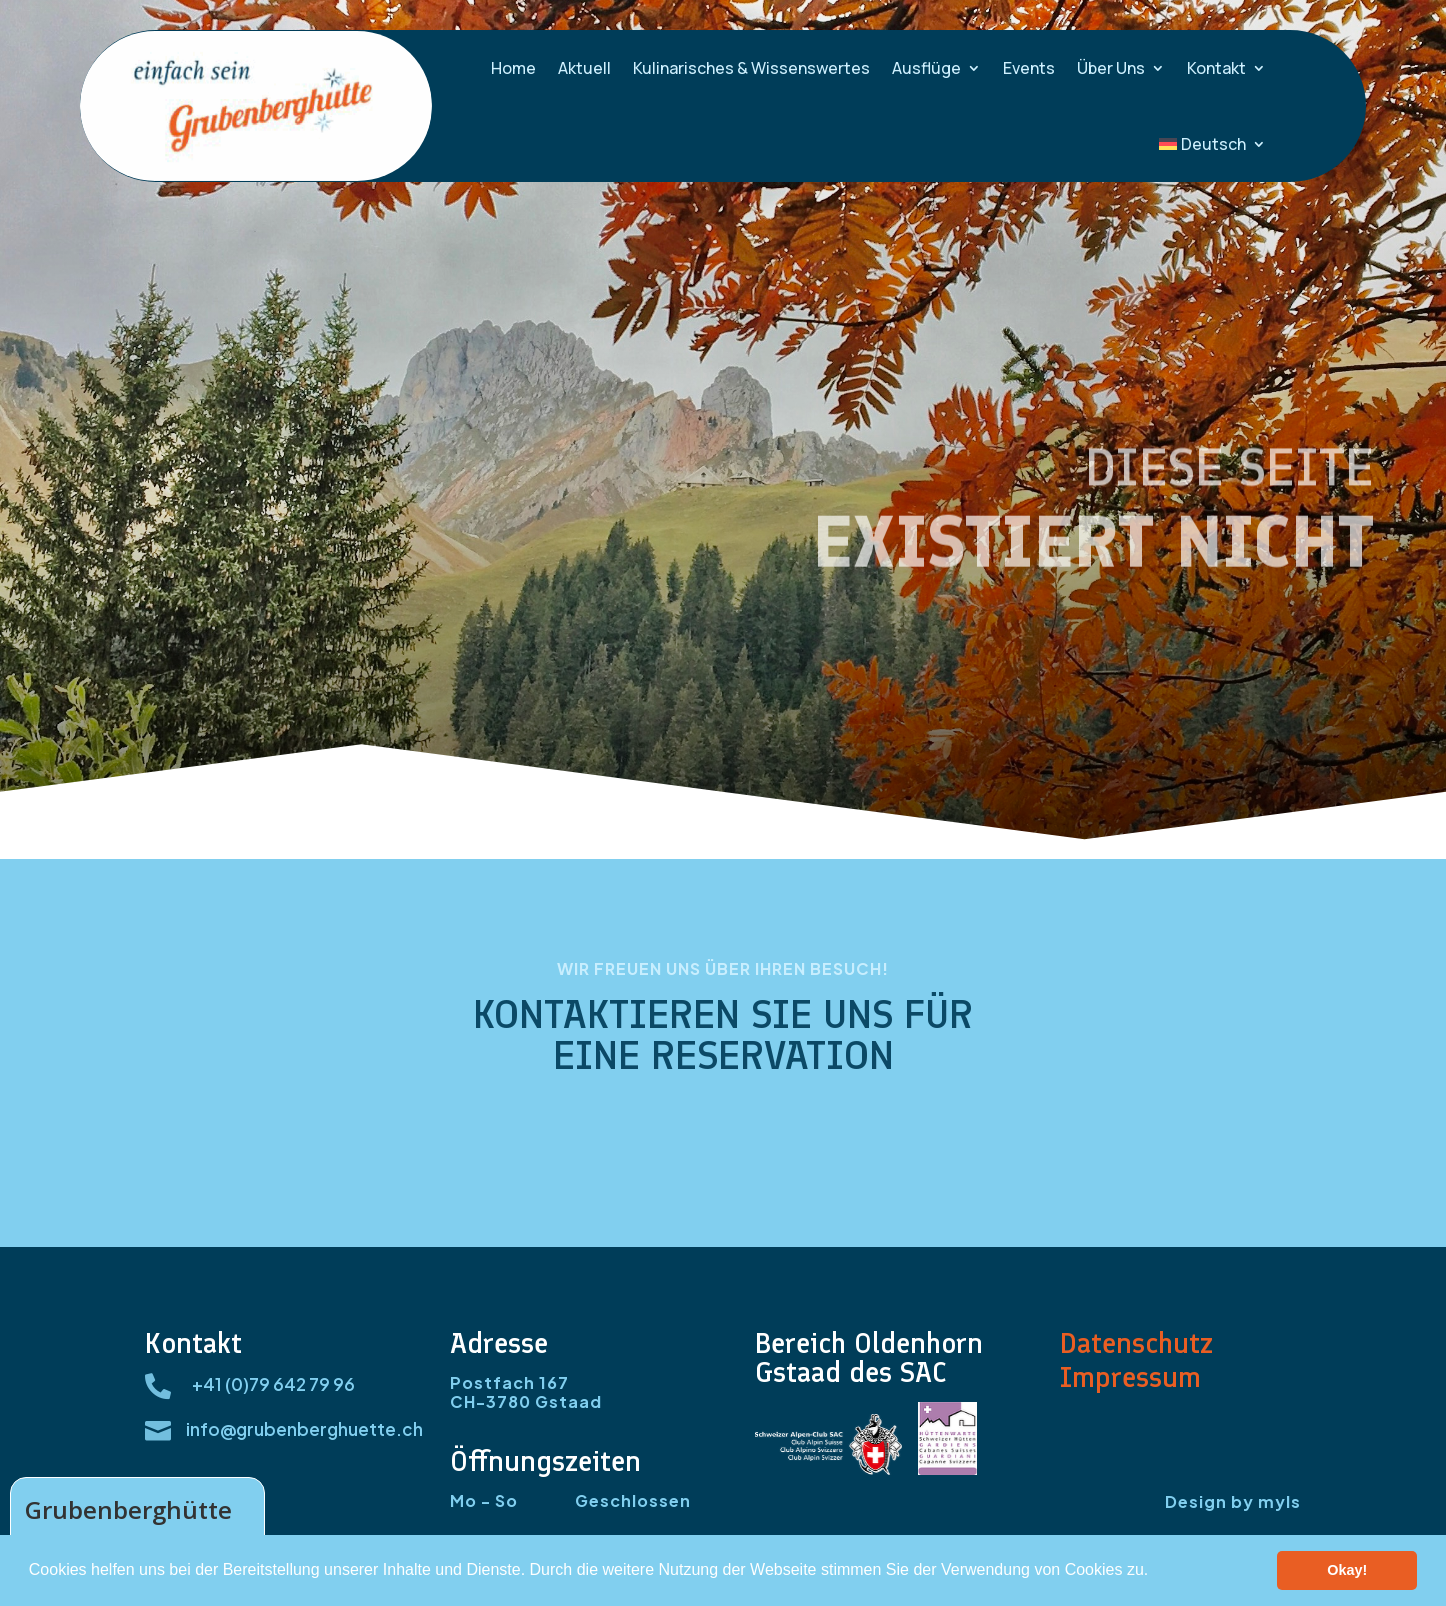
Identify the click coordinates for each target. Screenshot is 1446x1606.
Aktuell (584, 68)
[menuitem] (1213, 144)
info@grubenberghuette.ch (304, 1429)
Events (1029, 68)
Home (513, 68)
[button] (1156, 1572)
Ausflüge (926, 68)
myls (1279, 1501)
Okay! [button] (1347, 1570)
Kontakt (1216, 68)
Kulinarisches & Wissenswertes (751, 68)
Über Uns (1111, 68)
